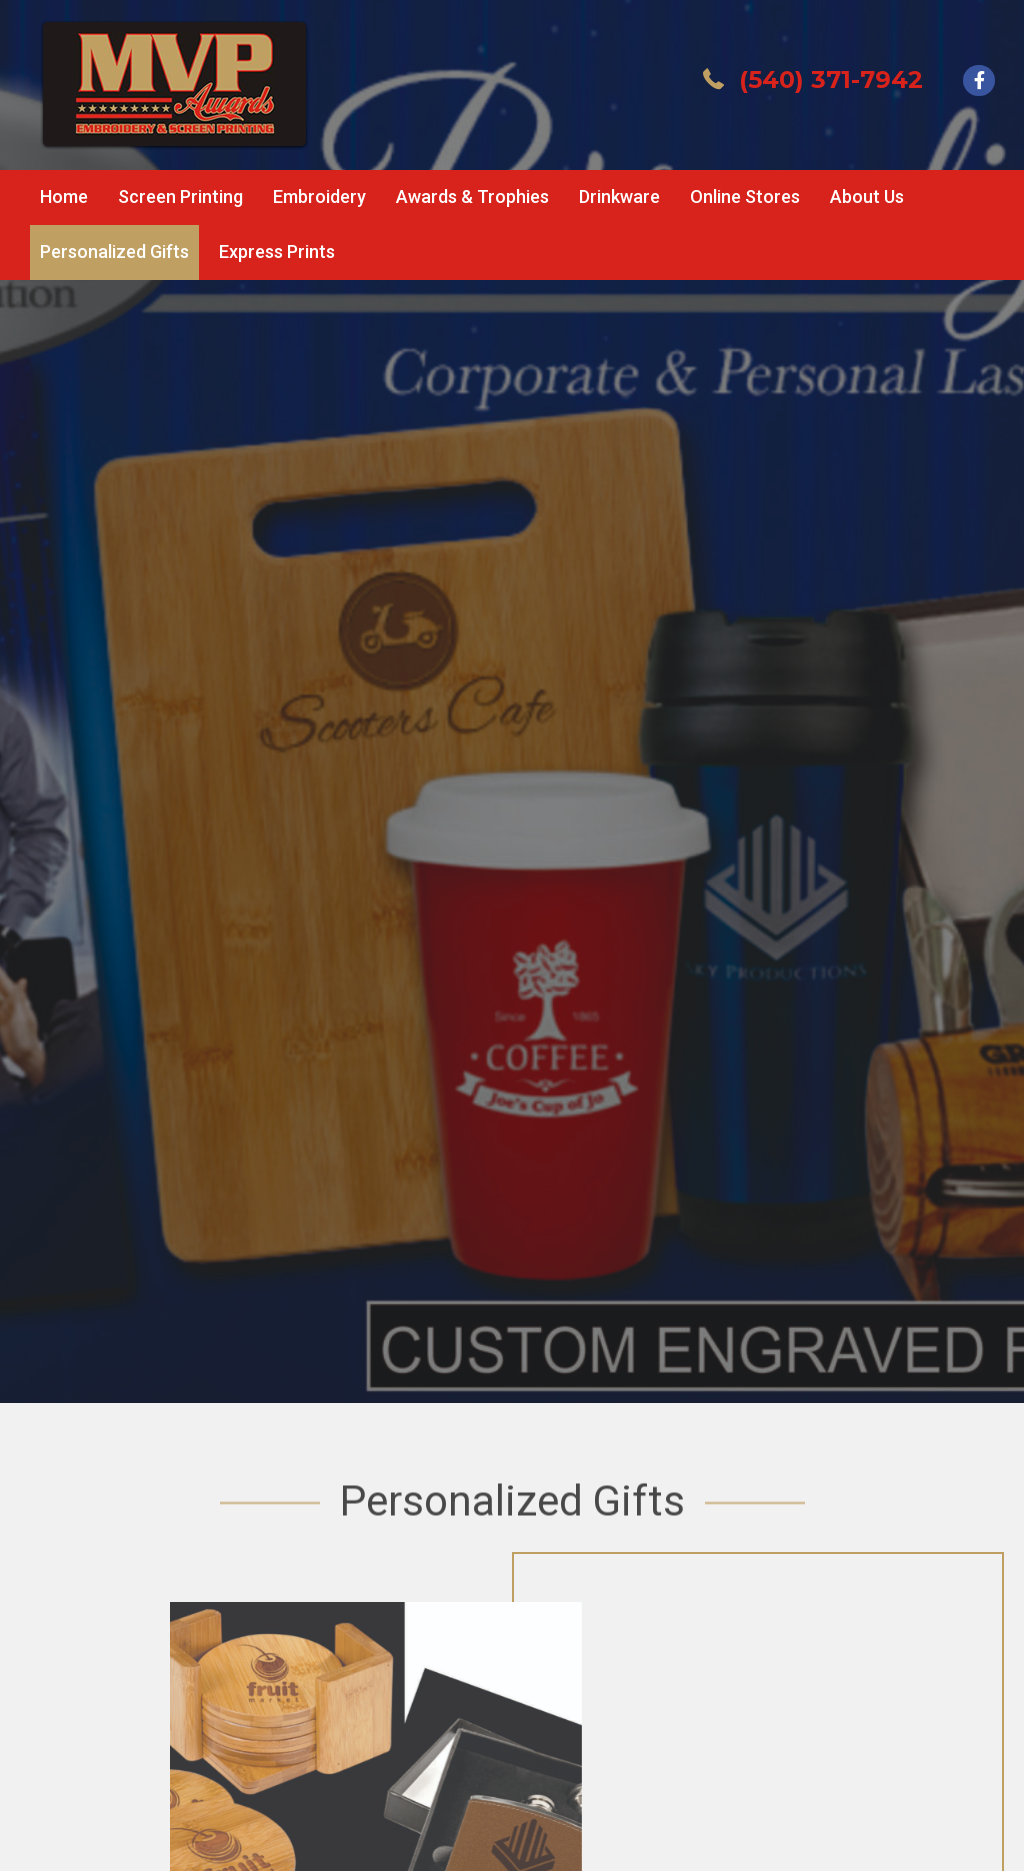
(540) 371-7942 (831, 79)
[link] (64, 197)
